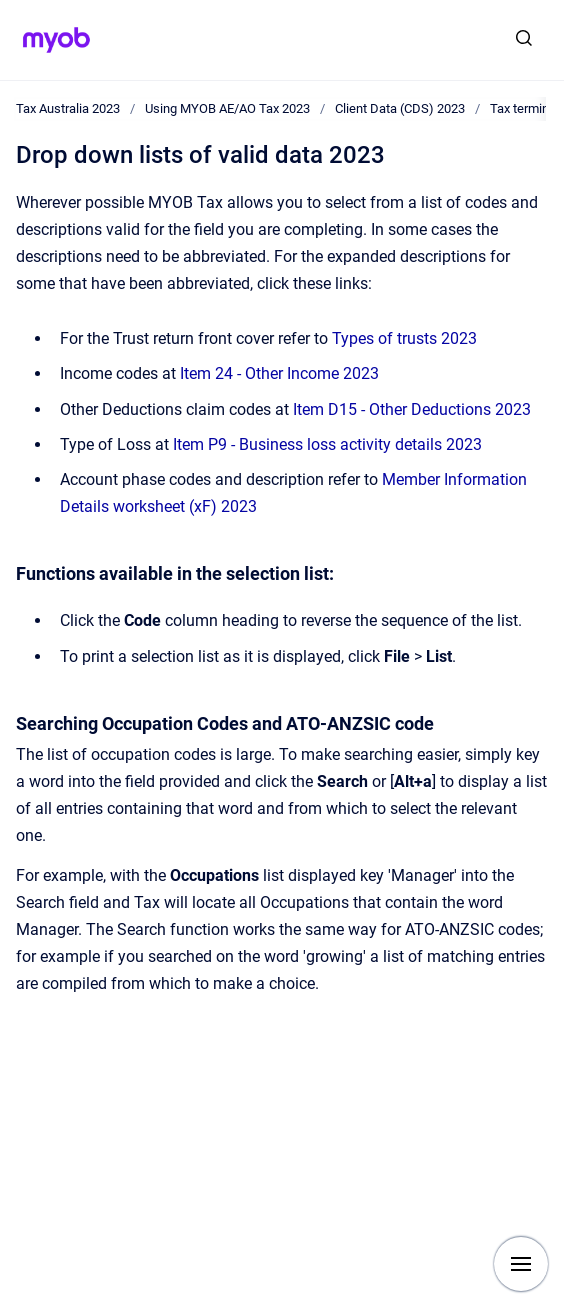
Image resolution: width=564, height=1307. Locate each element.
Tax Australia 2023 (68, 108)
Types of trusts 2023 (404, 338)
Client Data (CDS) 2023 (400, 108)
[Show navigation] (521, 1264)
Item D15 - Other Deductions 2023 (412, 409)
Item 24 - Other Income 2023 (279, 373)
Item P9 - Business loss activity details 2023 (327, 444)
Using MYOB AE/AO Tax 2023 (227, 108)
